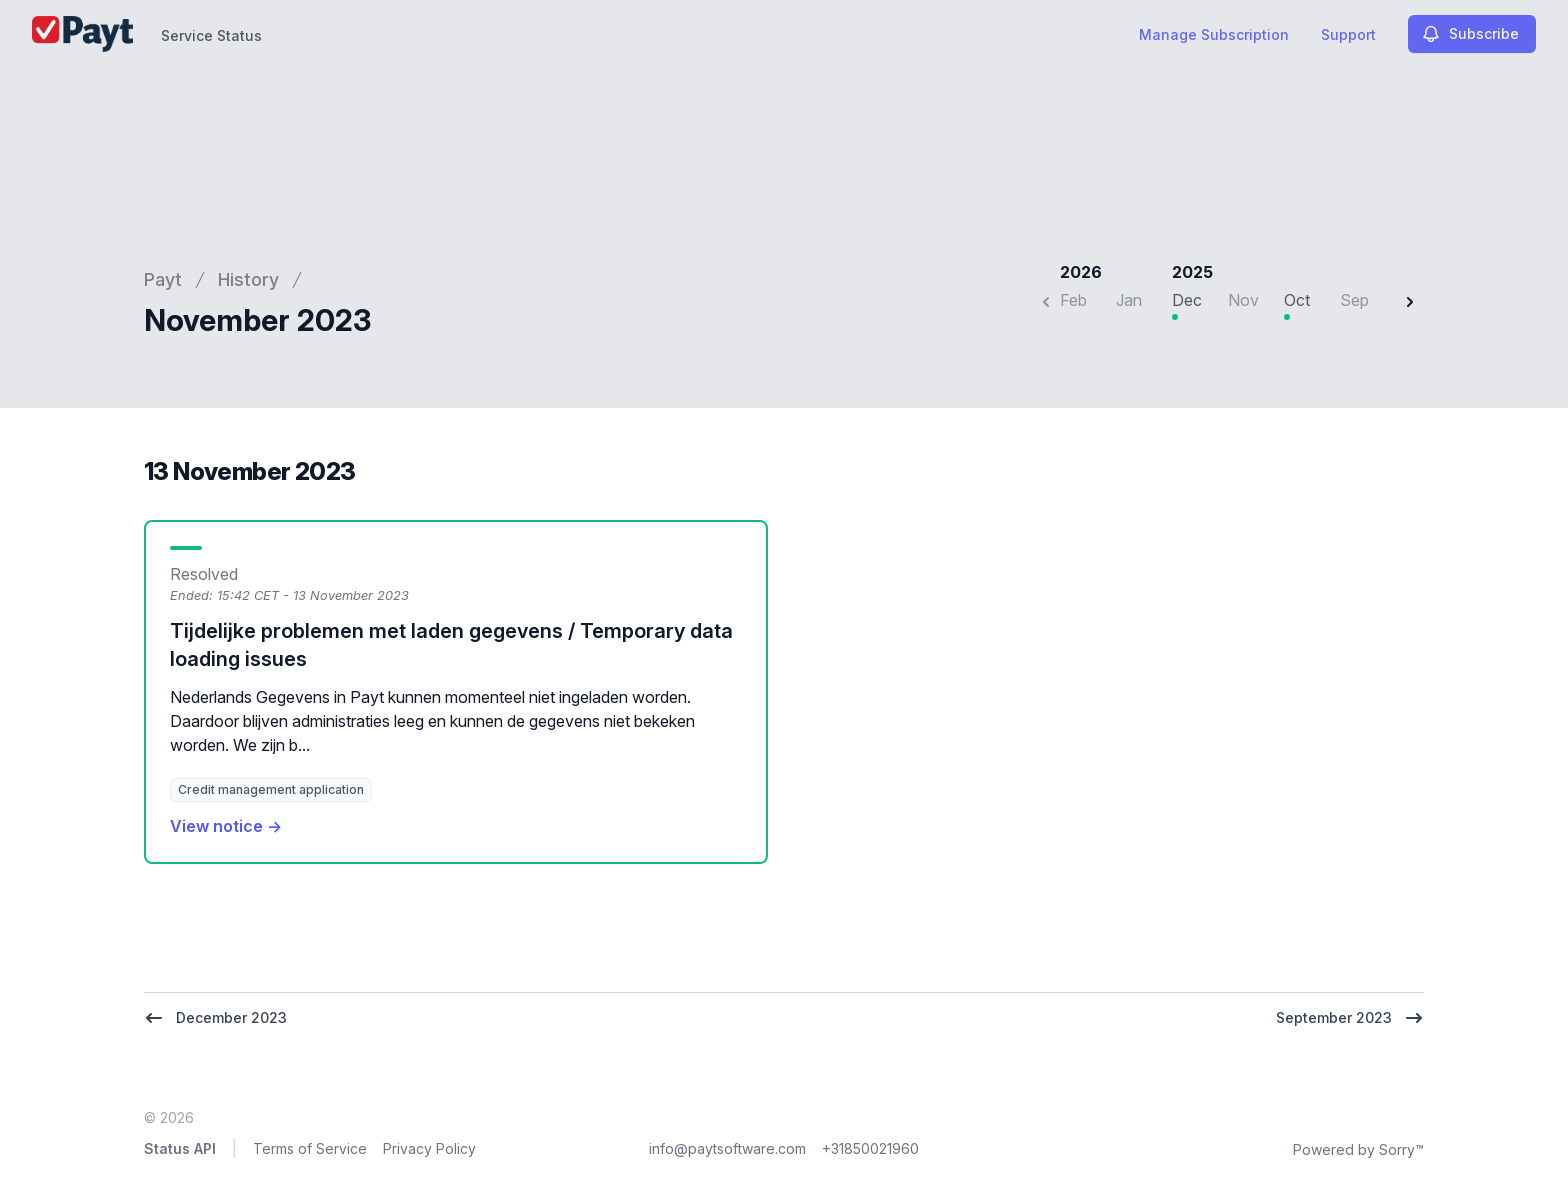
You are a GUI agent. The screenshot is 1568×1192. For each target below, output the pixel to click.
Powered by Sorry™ (1358, 1149)
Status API (180, 1148)
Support (1348, 34)
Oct (1297, 300)
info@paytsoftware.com (727, 1148)
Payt (163, 279)
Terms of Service (310, 1148)
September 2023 (1350, 1018)
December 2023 (215, 1018)
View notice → (226, 826)
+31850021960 (870, 1148)
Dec (1187, 300)
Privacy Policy (429, 1148)
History (248, 279)
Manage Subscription (1214, 34)
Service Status (211, 35)
